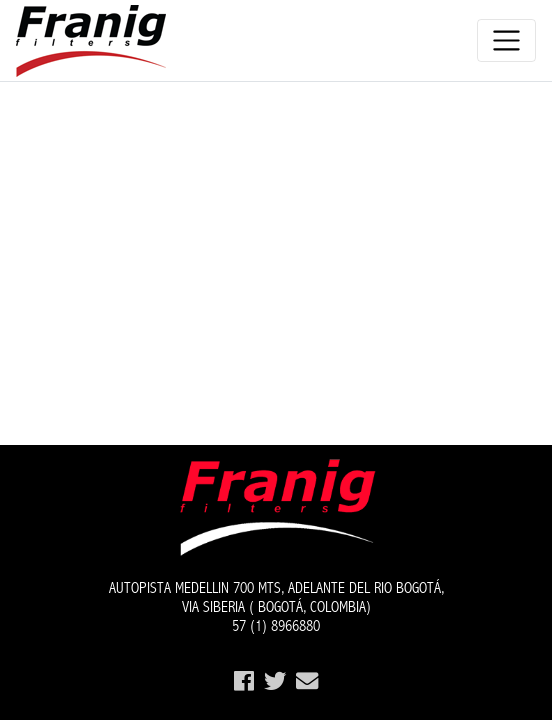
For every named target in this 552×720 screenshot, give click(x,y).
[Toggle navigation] (506, 40)
